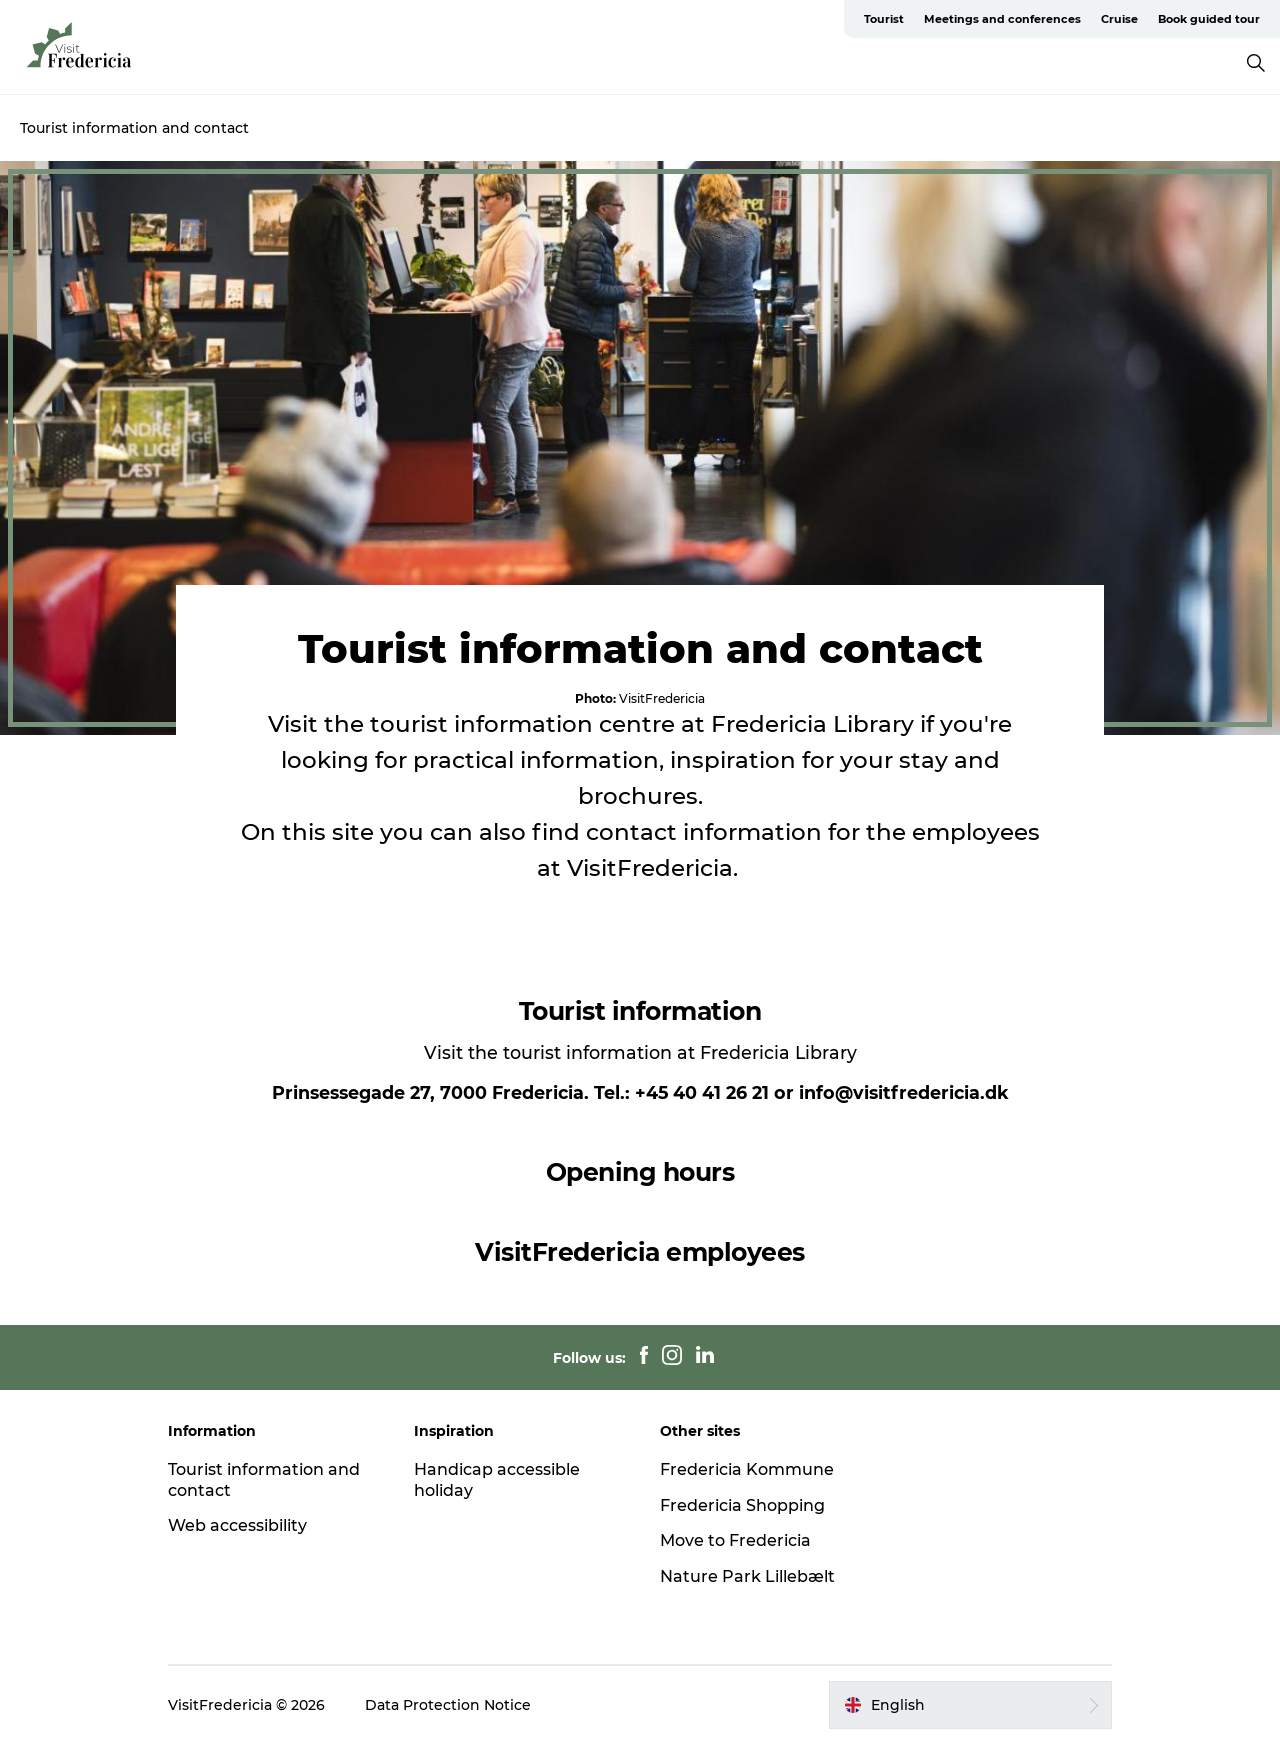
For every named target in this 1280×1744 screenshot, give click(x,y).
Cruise (1119, 19)
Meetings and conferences (1002, 19)
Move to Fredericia (735, 1540)
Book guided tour (1209, 19)
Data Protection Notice (448, 1705)
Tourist (884, 19)
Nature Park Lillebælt (747, 1576)
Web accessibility (237, 1525)
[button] (970, 1705)
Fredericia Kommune (747, 1469)
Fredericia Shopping (742, 1505)
